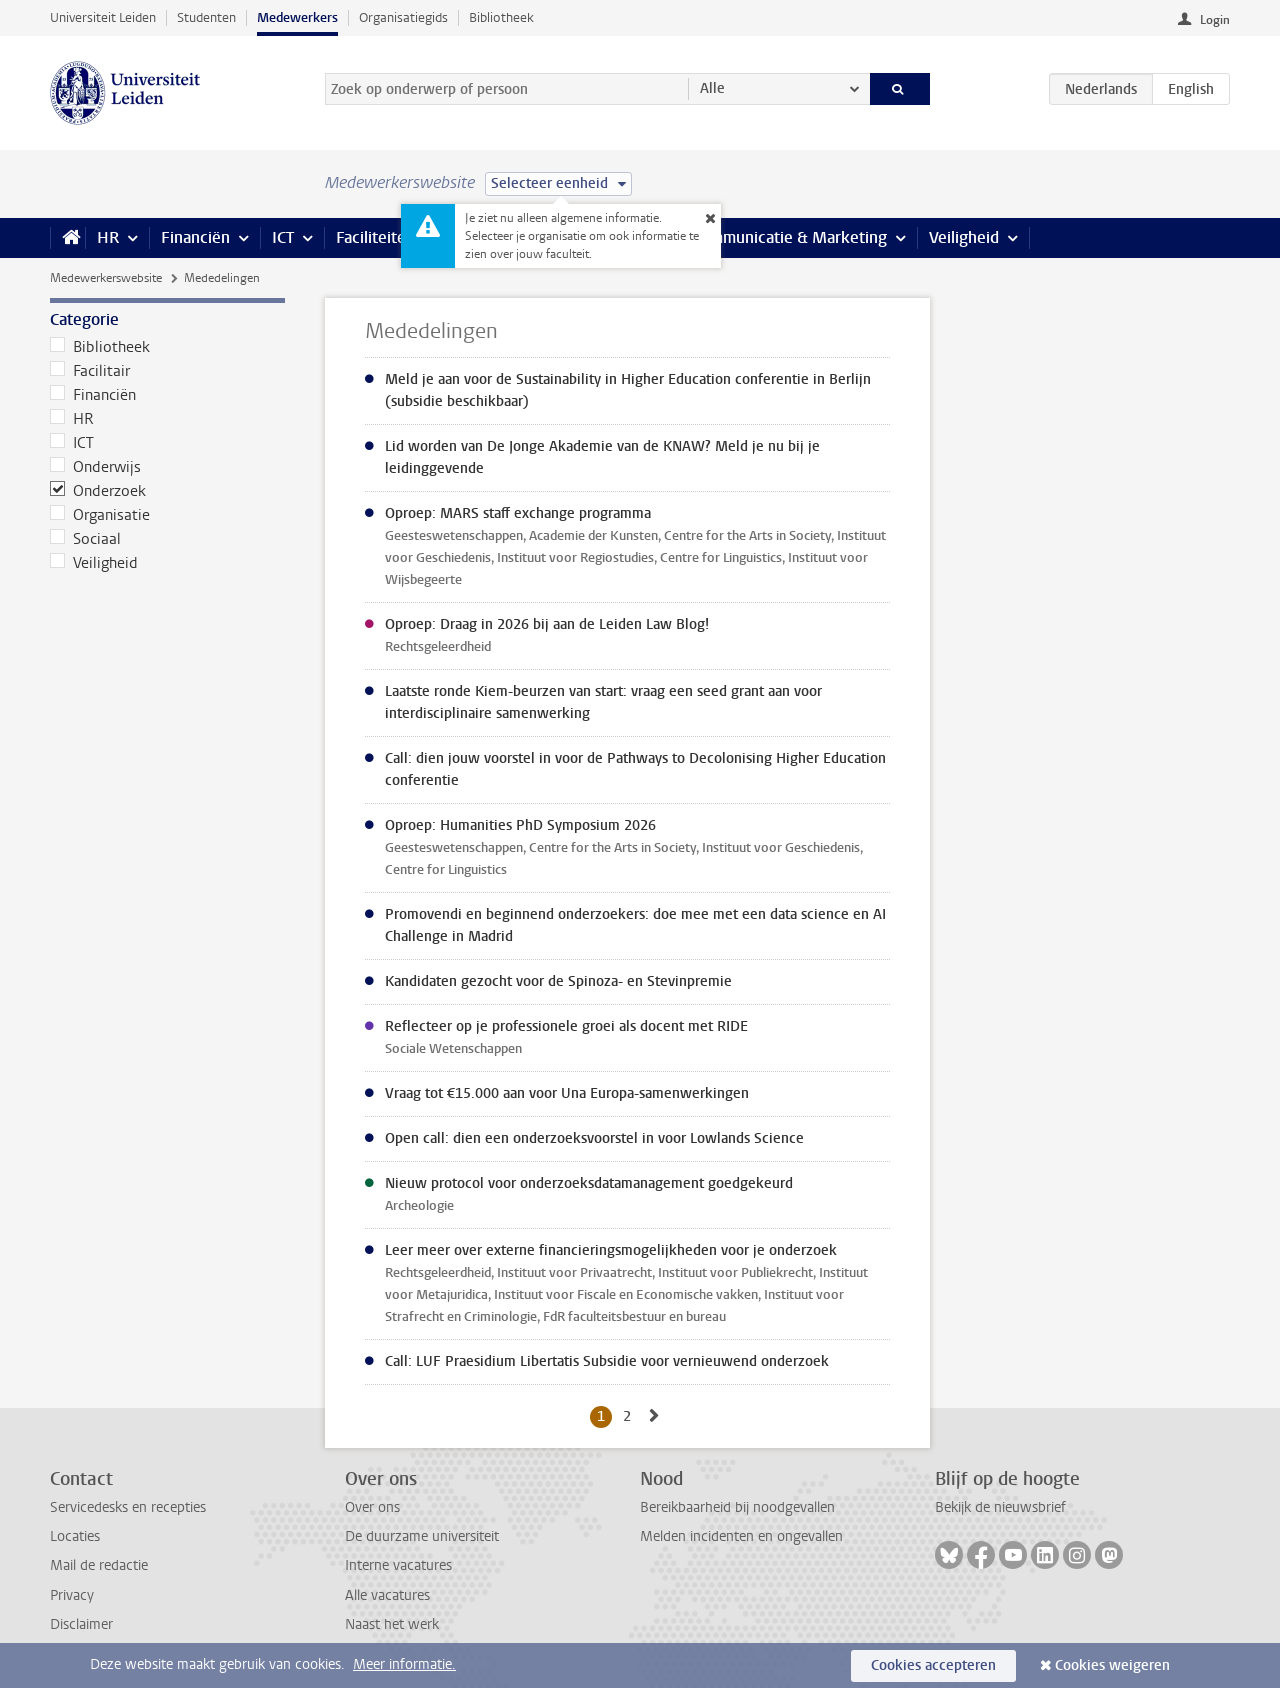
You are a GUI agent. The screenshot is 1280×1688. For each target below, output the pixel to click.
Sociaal (85, 539)
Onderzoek (98, 491)
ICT (283, 237)
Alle (712, 88)
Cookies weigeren (1112, 1665)
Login (1215, 20)
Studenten (206, 17)
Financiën (195, 237)
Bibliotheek (501, 17)
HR (108, 237)
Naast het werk (392, 1624)
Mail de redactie (99, 1565)
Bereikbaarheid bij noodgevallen (737, 1507)
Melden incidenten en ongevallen (741, 1536)
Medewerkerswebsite (106, 278)
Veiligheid (964, 237)
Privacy (72, 1595)
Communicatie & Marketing (789, 237)
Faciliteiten (375, 237)
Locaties (75, 1536)
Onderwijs (95, 467)
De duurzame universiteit (422, 1536)
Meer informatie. (404, 1664)
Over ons (372, 1507)
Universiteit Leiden (103, 17)
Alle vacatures (387, 1595)
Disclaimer (81, 1624)
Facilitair (90, 371)
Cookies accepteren (933, 1665)
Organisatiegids (403, 17)
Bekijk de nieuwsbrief (1000, 1507)
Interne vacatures (398, 1565)
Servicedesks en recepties (128, 1507)
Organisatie (100, 515)
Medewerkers (297, 17)
